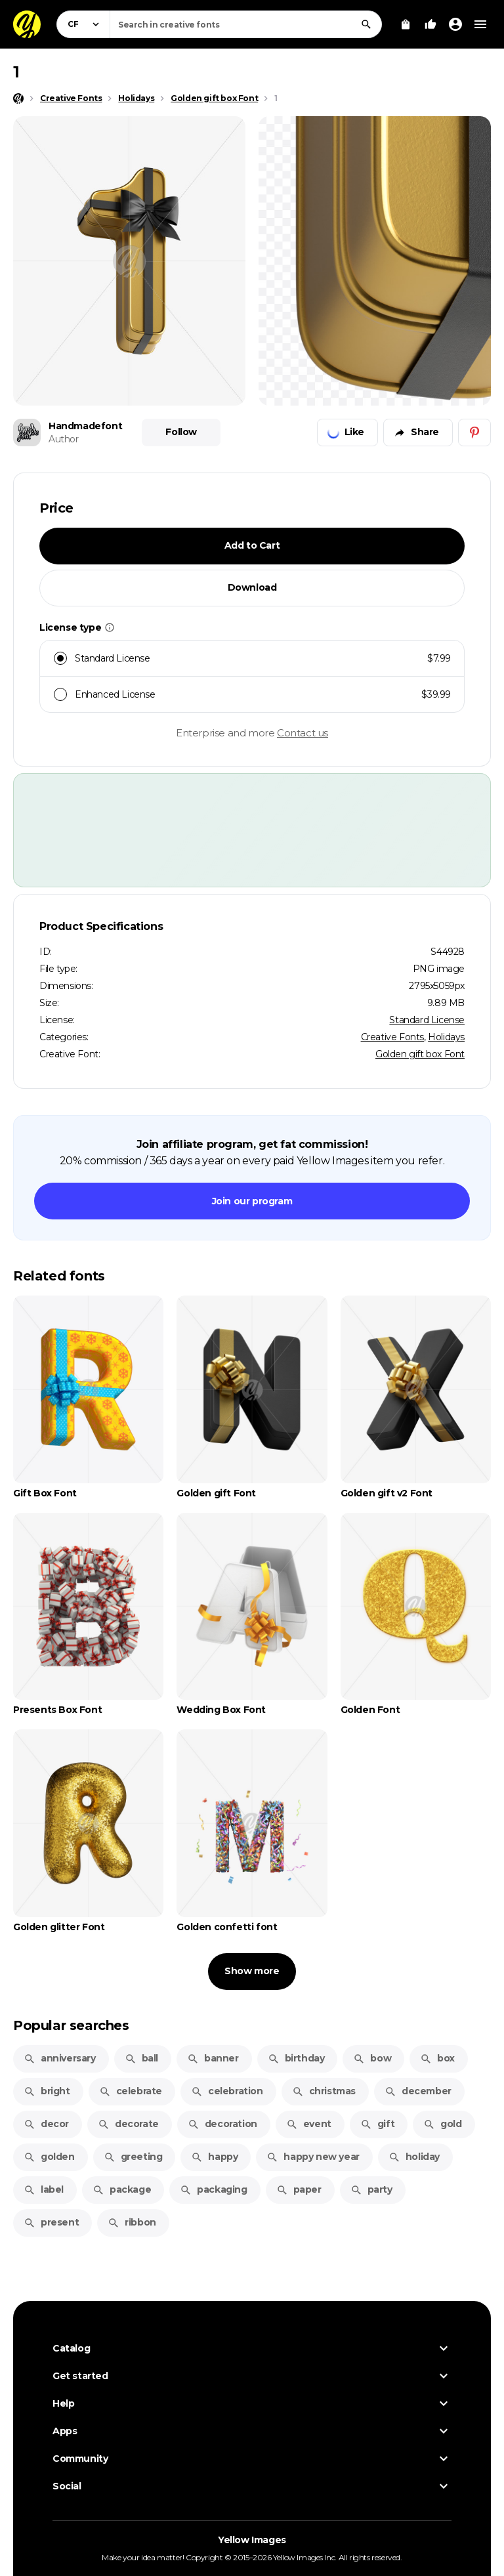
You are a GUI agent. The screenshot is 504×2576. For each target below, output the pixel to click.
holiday (414, 2157)
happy (214, 2157)
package (122, 2189)
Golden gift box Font (420, 1054)
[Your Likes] (430, 24)
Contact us (302, 733)
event (308, 2124)
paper (299, 2189)
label (44, 2189)
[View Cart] (405, 24)
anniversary (60, 2058)
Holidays (446, 1037)
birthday (296, 2058)
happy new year (312, 2157)
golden (49, 2157)
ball (141, 2058)
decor (46, 2124)
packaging (213, 2189)
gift (377, 2124)
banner (213, 2058)
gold (442, 2124)
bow (372, 2058)
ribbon (132, 2222)
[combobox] (245, 24)
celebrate (130, 2091)
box (437, 2058)
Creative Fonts (392, 1037)
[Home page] (18, 98)
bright (47, 2091)
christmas (324, 2091)
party (371, 2189)
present (51, 2222)
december (418, 2091)
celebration (227, 2091)
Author (64, 439)
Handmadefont (85, 426)
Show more (251, 1971)
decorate (128, 2124)
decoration (222, 2124)
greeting (133, 2157)
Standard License (427, 1020)
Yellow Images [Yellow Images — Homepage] (252, 2540)
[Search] (366, 24)
